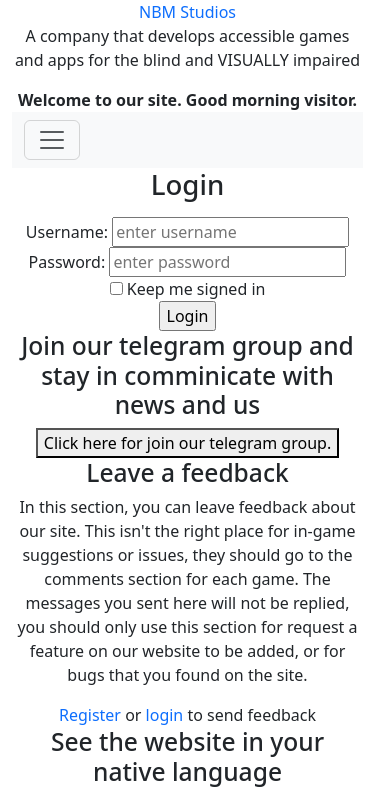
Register (90, 715)
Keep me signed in (196, 289)
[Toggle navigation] (52, 140)
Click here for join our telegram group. (187, 443)
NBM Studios (187, 12)
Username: (67, 232)
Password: (67, 262)
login (167, 715)
